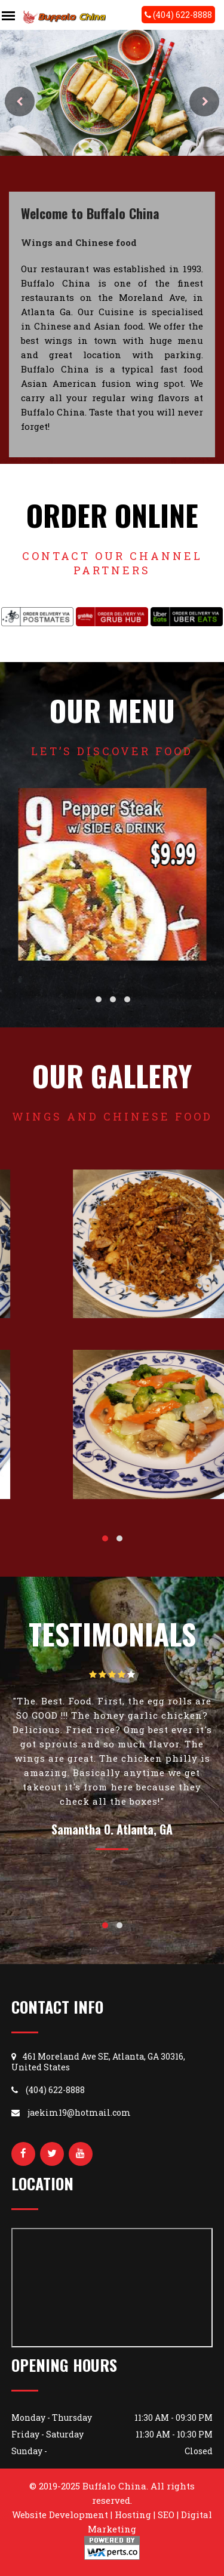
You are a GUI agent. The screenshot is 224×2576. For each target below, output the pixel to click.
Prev (20, 101)
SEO (166, 2514)
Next (204, 101)
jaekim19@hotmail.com (71, 2112)
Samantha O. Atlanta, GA (112, 1829)
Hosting (133, 2514)
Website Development (60, 2514)
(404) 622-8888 (178, 14)
